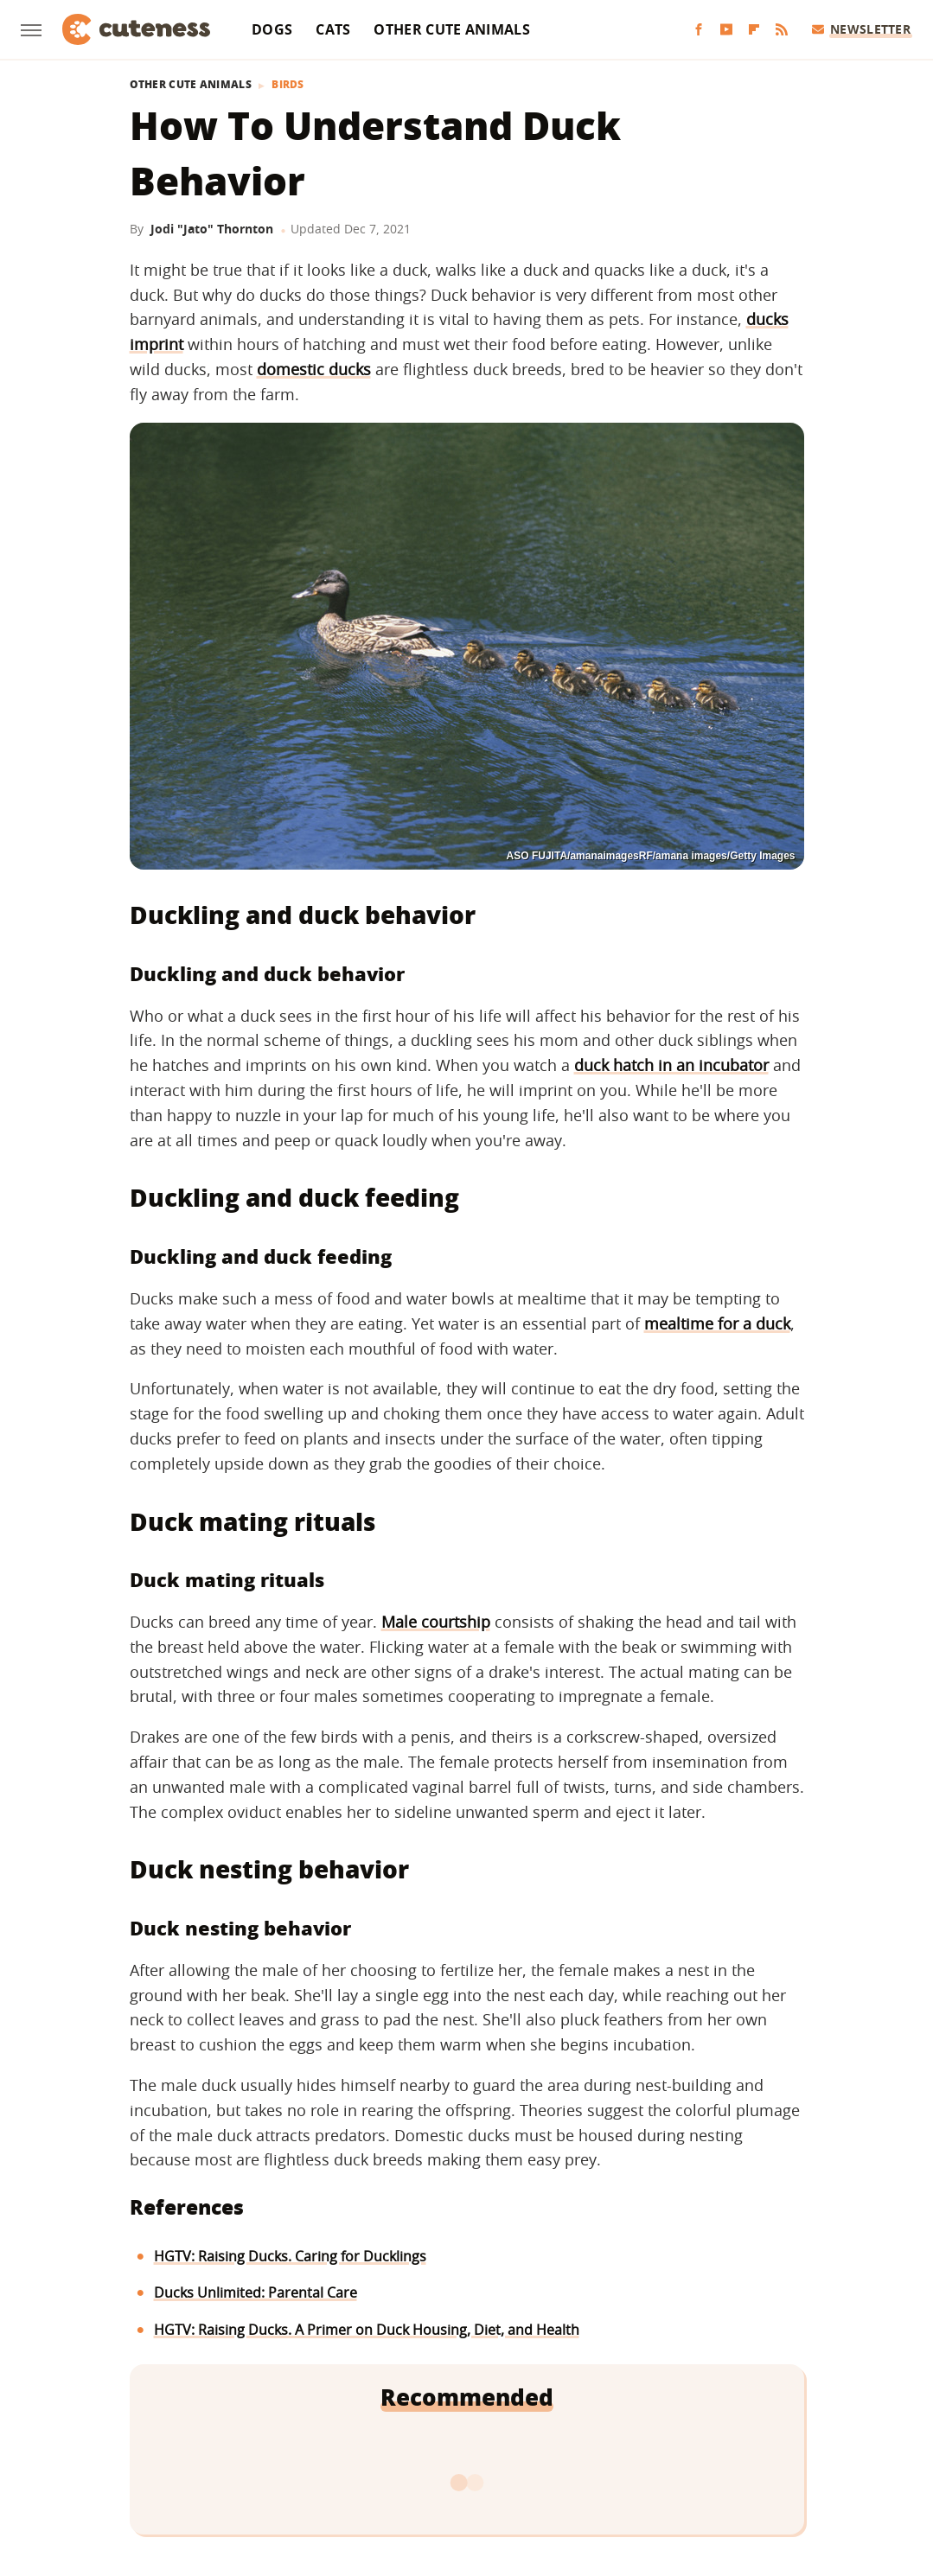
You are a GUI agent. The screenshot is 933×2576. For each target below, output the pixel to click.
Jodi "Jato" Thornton (211, 228)
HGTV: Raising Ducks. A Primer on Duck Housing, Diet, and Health (366, 2329)
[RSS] (781, 30)
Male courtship (435, 1621)
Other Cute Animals (451, 29)
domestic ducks (314, 369)
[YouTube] (726, 30)
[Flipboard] (754, 30)
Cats (333, 29)
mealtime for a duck (717, 1323)
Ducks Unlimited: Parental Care (255, 2292)
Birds (288, 85)
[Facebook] (698, 30)
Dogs (272, 29)
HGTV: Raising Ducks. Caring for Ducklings (290, 2256)
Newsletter (861, 29)
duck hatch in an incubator (671, 1065)
